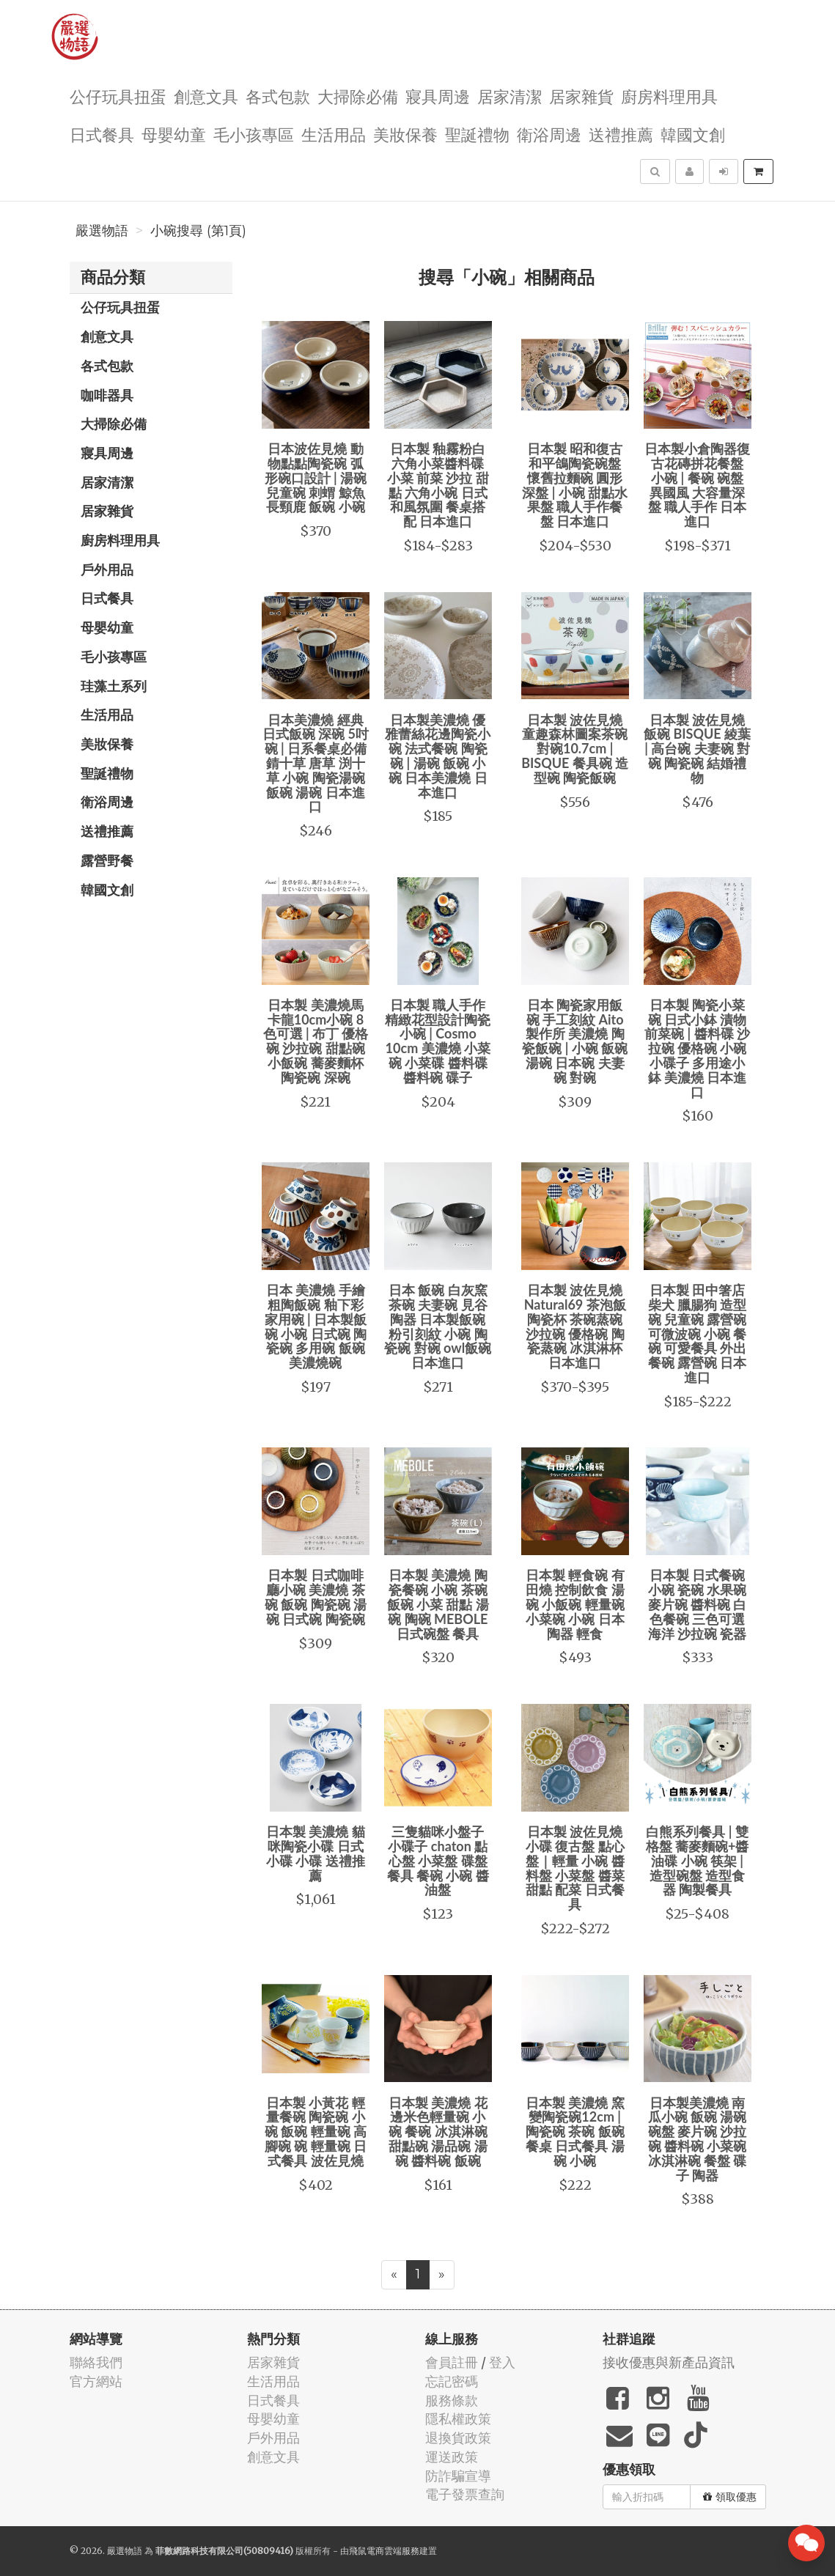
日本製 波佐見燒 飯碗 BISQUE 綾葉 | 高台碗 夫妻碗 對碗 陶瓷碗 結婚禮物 (697, 749)
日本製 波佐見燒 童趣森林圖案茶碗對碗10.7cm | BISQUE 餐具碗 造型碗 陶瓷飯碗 (574, 749)
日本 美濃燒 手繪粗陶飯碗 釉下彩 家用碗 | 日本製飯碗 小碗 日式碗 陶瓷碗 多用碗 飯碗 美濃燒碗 (316, 1326)
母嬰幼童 (173, 133)
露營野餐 (107, 860)
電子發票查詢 (464, 2494)
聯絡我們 (96, 2362)
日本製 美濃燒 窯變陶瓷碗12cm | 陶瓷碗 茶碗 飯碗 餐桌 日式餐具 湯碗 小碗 (575, 2132)
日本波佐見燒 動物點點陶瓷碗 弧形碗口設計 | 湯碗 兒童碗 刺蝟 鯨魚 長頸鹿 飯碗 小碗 (316, 477)
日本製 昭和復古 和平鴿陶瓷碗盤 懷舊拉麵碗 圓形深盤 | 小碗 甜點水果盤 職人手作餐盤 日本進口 (575, 484)
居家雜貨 (581, 95)
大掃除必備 (357, 95)
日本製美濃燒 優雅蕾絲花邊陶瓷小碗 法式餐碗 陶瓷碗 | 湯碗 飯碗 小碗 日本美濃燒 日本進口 (437, 756)
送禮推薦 (621, 133)
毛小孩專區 (253, 133)
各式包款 (278, 95)
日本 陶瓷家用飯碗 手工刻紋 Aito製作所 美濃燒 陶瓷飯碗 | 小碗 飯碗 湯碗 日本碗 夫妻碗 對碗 (575, 1041)
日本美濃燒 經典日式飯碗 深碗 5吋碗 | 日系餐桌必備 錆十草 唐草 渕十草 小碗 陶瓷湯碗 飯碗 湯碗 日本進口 (315, 763)
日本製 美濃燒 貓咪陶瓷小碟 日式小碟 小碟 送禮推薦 (315, 1853)
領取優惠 (730, 2496)
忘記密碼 (451, 2381)
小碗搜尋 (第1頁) (198, 231)
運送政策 (451, 2456)
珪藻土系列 (114, 686)
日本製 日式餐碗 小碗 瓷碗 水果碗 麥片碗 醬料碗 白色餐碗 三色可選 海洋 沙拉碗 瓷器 (697, 1604)
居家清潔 (509, 95)
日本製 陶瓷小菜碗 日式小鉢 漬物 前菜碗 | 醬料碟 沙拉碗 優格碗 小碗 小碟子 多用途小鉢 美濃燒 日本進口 (697, 1048)
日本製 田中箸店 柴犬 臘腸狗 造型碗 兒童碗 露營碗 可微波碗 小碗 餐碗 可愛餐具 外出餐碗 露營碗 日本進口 (697, 1333)
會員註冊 (451, 2362)
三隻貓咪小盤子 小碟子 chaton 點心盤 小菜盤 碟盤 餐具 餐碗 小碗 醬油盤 (438, 1860)
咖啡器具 (107, 395)
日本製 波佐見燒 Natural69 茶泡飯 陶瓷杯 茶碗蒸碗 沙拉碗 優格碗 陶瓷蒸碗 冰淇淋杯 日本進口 (575, 1326)
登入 (502, 2362)
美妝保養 (405, 133)
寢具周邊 (437, 95)
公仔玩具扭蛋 (118, 95)
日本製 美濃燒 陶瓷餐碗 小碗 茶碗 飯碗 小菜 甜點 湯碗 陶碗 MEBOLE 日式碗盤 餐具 (438, 1604)
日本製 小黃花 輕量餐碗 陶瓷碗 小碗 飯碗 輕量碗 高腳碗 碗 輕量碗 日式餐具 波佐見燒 (316, 2132)
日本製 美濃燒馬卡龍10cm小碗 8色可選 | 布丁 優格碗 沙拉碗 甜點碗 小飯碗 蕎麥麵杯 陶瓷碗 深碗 (316, 1041)
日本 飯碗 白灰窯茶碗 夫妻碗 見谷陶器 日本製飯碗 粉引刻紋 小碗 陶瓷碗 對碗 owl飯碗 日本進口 (437, 1326)
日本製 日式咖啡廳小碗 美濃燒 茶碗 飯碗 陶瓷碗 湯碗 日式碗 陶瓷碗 (316, 1596)
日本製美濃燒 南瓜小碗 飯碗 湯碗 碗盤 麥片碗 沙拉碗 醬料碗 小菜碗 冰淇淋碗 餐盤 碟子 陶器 (697, 2139)
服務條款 (451, 2400)
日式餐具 (102, 133)
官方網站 (96, 2381)
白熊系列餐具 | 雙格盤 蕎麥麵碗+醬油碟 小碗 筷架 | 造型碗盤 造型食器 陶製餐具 (697, 1860)
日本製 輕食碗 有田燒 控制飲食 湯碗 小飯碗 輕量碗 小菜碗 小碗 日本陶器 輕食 (575, 1604)
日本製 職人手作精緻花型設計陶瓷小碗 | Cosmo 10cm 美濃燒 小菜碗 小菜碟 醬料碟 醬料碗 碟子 (437, 1041)
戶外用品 (107, 569)
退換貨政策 (458, 2437)
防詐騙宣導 (458, 2476)
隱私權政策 (458, 2418)
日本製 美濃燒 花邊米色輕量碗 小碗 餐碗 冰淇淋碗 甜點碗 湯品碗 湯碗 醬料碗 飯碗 (438, 2132)
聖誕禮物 (477, 133)
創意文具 (206, 95)
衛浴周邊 (549, 133)
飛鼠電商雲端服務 (384, 2550)
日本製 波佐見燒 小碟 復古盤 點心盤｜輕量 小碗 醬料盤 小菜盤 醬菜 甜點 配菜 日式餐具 (575, 1867)
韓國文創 (693, 133)
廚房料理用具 (669, 95)
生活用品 (333, 133)
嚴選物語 (102, 231)
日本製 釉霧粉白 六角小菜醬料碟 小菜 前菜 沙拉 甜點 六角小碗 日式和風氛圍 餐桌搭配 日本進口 (438, 484)
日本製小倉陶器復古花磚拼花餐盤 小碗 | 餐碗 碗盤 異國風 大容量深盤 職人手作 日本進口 (697, 484)
